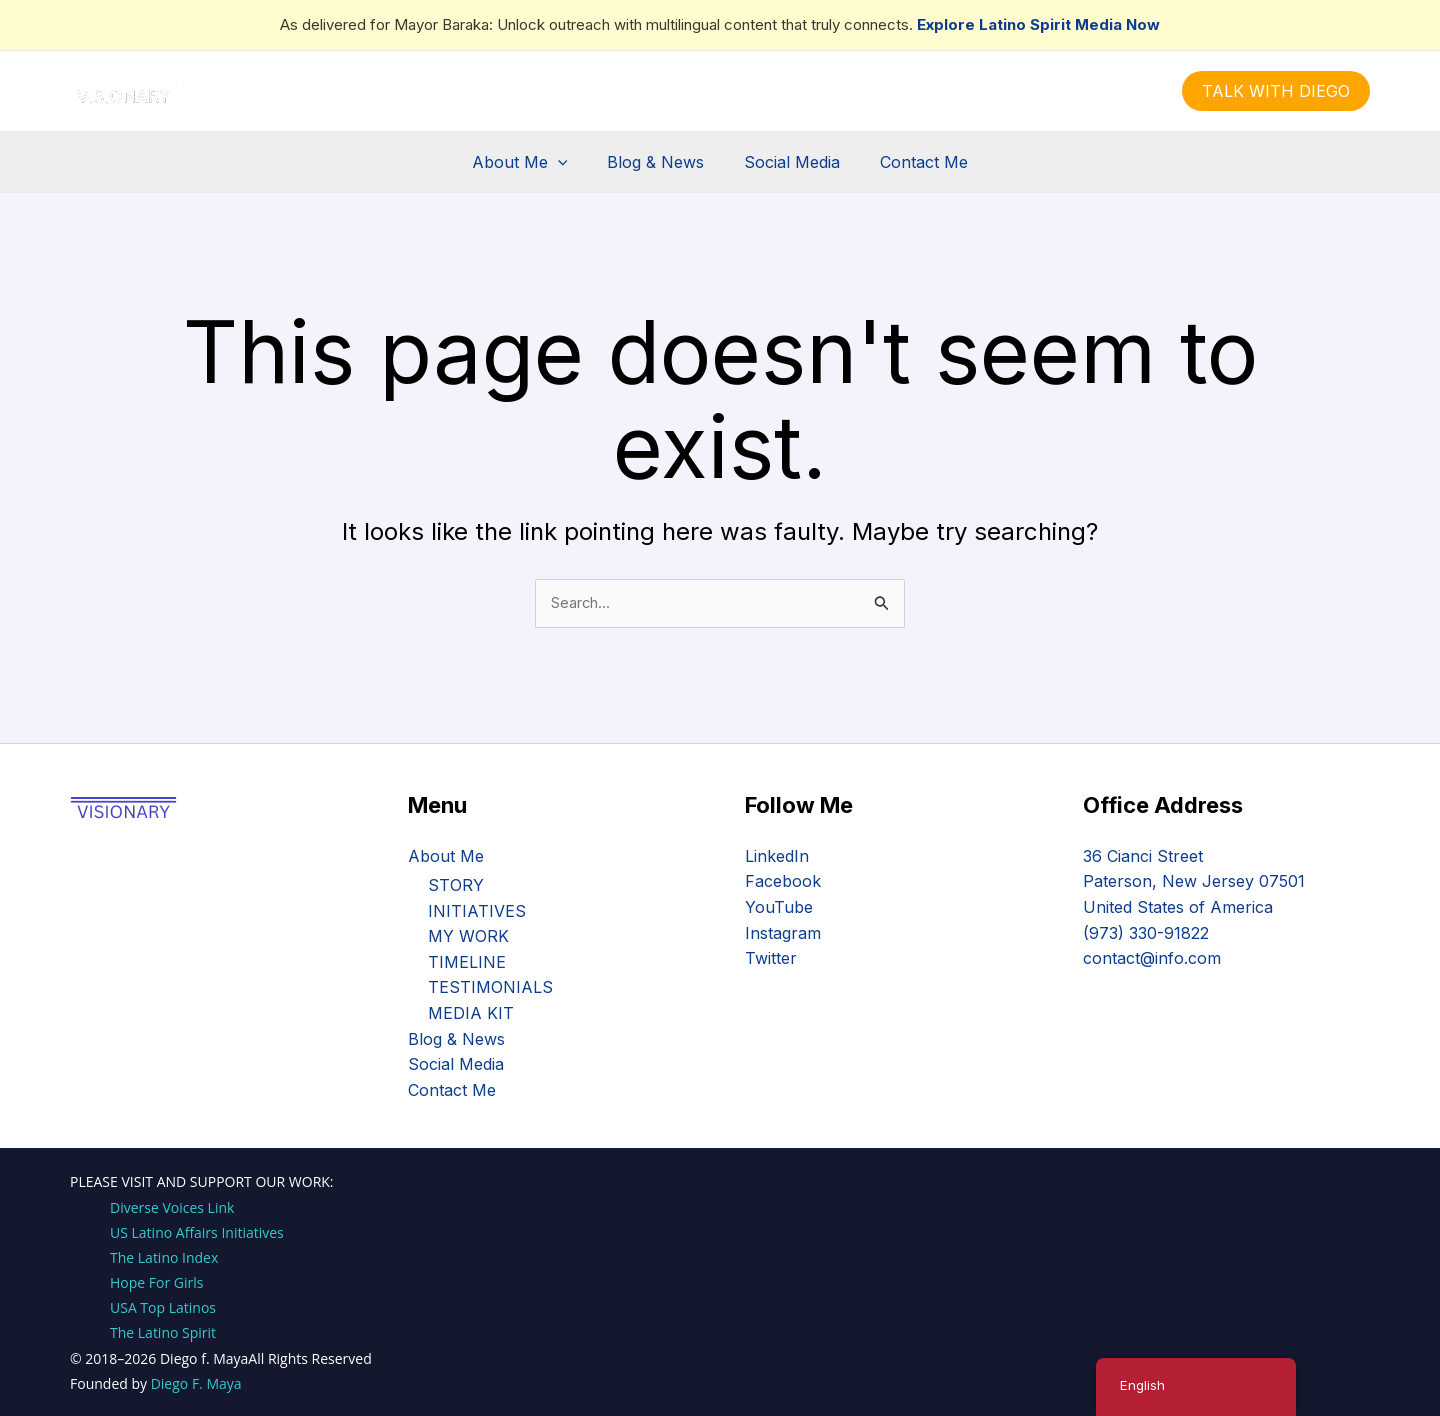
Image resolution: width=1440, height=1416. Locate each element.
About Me (532, 162)
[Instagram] (720, 92)
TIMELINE (467, 962)
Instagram (783, 932)
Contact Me (912, 162)
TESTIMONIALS (490, 988)
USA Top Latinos (163, 1307)
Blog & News (659, 162)
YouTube (779, 907)
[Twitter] (690, 92)
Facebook (783, 881)
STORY (456, 885)
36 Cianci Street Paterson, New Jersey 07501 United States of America (1194, 881)
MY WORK (468, 936)
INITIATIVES (477, 911)
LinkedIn (777, 856)
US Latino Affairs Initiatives (197, 1232)
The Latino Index (164, 1257)
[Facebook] (660, 92)
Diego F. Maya (196, 1383)
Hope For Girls (156, 1282)
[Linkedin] (750, 92)
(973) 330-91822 (1146, 932)
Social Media (788, 162)
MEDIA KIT (471, 1013)
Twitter (771, 958)
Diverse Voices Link (172, 1207)
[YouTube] (780, 92)
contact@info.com (1152, 958)
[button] (1276, 91)
